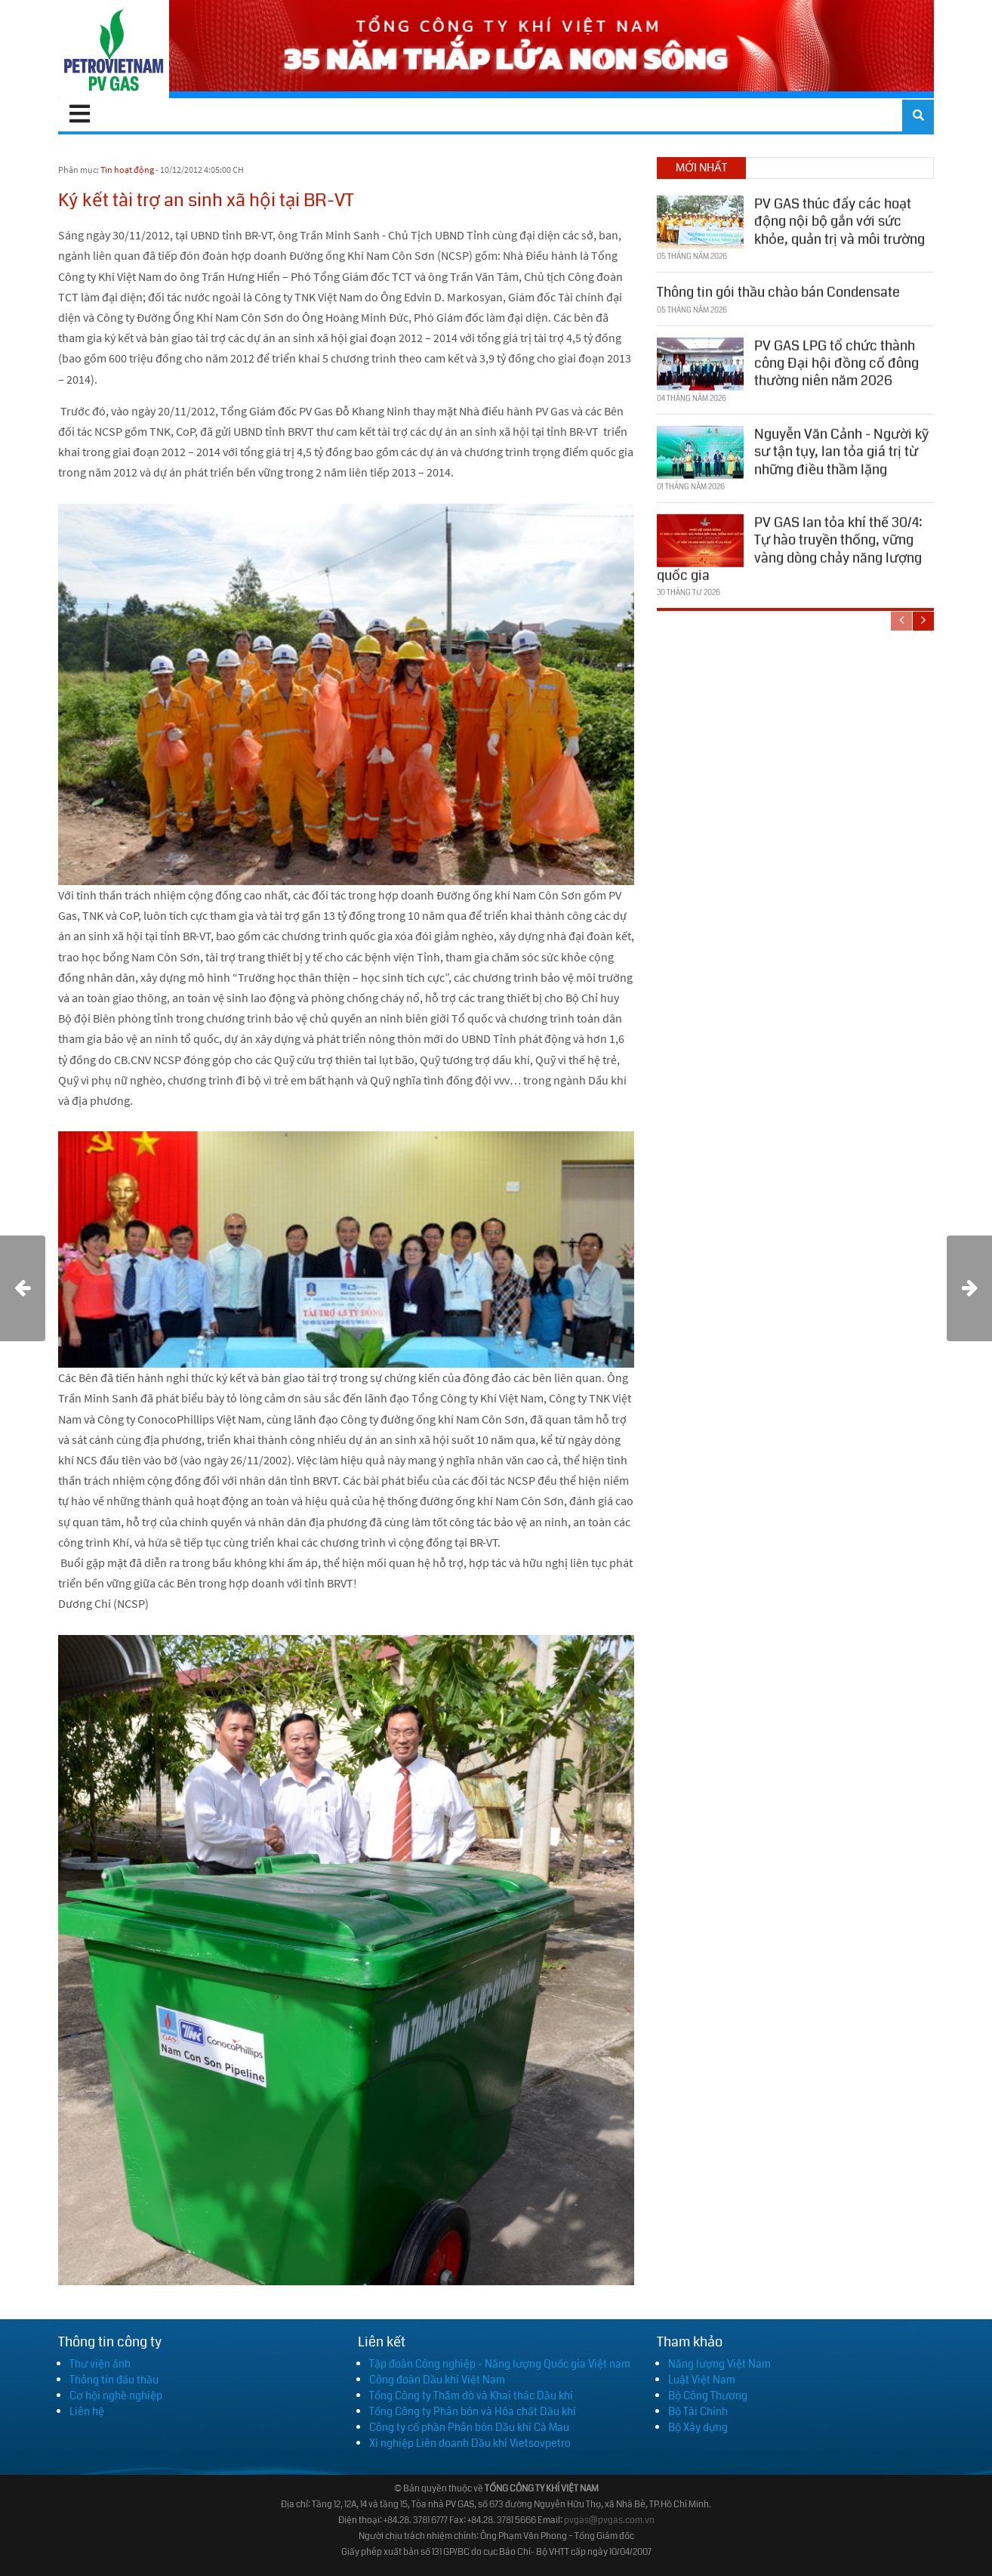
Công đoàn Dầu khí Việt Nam (437, 2379)
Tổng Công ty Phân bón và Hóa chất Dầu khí (472, 2411)
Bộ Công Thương (707, 2395)
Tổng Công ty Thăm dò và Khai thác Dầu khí (471, 2395)
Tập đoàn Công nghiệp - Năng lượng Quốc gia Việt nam (499, 2363)
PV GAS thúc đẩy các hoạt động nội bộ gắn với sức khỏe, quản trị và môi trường (839, 219)
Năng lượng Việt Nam (719, 2363)
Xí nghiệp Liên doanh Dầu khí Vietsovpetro (470, 2443)
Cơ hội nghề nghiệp (115, 2395)
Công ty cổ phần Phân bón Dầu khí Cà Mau (469, 2427)
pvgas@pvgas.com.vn (609, 2520)
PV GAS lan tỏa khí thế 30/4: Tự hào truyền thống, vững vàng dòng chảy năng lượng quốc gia (790, 547)
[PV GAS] (113, 49)
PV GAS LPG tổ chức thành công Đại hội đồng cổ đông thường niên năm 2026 (836, 360)
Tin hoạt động (127, 169)
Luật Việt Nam (701, 2379)
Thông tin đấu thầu (114, 2379)
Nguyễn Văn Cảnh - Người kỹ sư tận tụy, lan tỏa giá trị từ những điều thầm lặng (841, 449)
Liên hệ (86, 2411)
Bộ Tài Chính (698, 2411)
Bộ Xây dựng (698, 2427)
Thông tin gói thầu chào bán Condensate (778, 290)
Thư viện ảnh (100, 2363)
